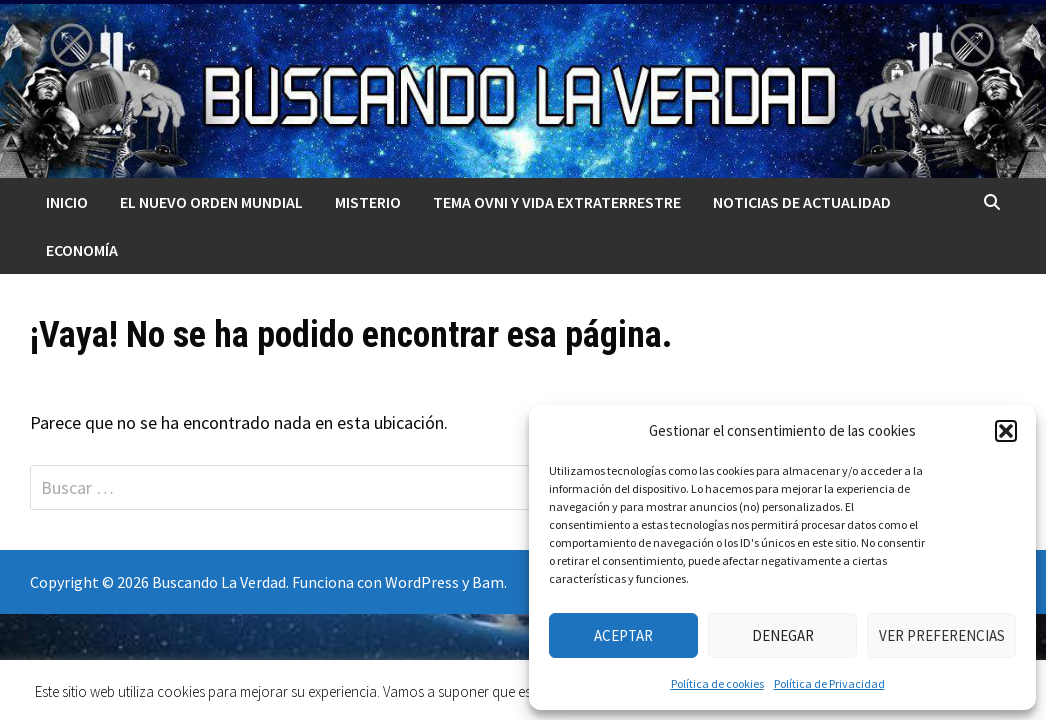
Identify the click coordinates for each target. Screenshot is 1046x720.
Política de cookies (717, 683)
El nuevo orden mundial (211, 202)
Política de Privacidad (829, 683)
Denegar (783, 635)
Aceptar (623, 635)
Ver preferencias (942, 635)
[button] (1006, 431)
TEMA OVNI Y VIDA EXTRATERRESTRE (557, 202)
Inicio (67, 202)
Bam (488, 582)
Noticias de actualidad (802, 202)
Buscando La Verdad (219, 582)
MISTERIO (368, 202)
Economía (82, 250)
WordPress (422, 582)
